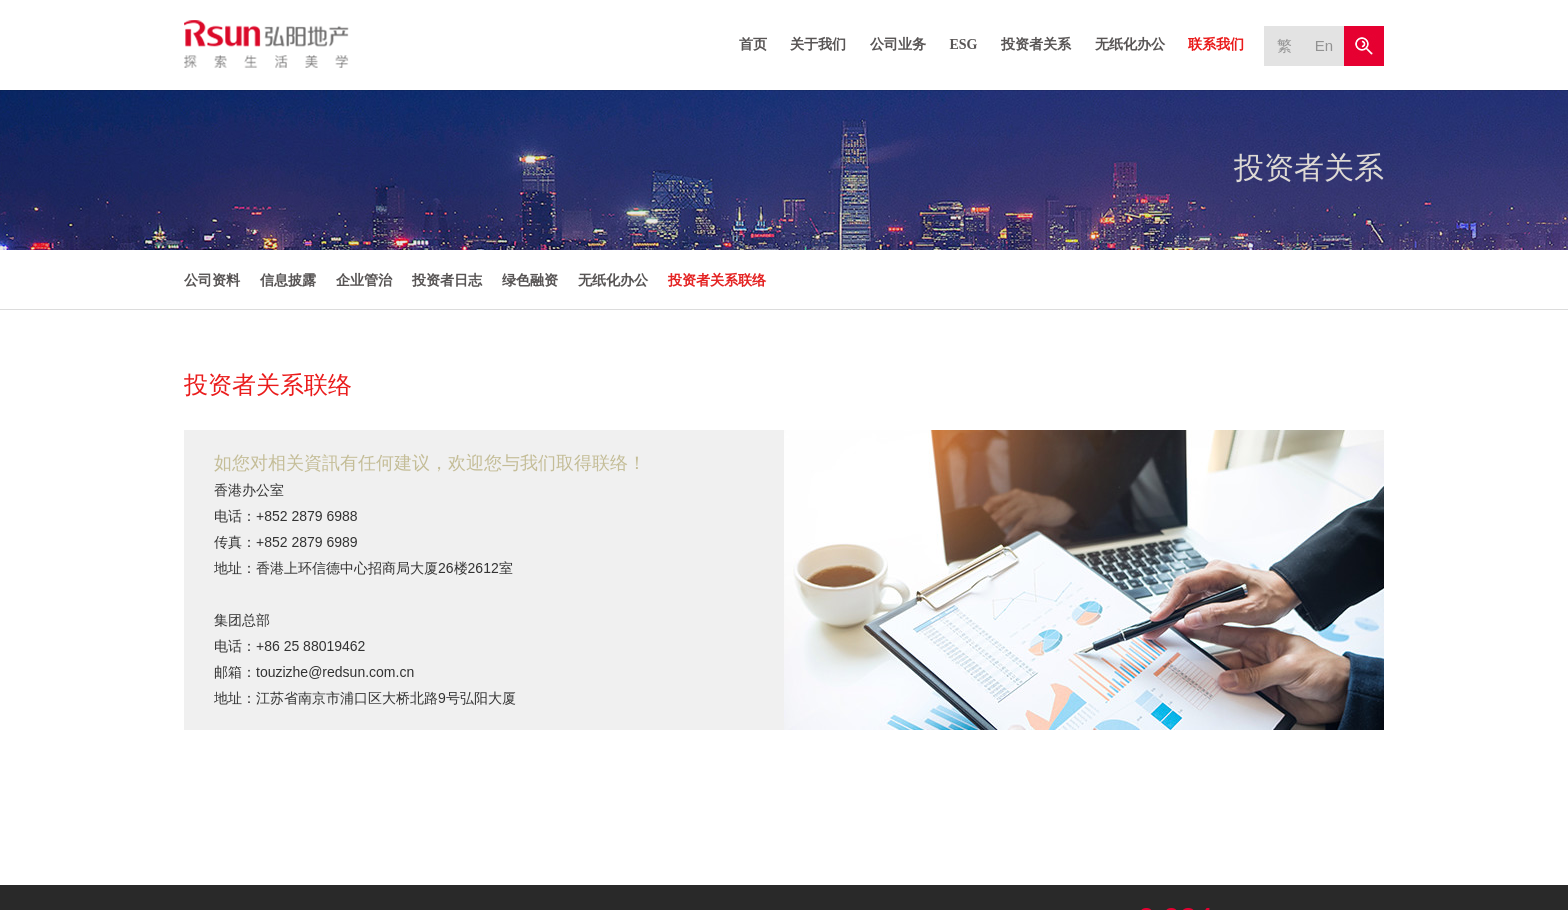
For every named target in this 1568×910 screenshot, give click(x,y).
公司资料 (212, 280)
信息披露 (288, 280)
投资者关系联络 (717, 280)
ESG (963, 44)
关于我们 (818, 44)
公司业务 (898, 44)
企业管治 (364, 280)
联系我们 (1216, 44)
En (1324, 45)
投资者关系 (1036, 44)
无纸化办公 (1130, 44)
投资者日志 (447, 280)
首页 (753, 44)
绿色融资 (530, 280)
